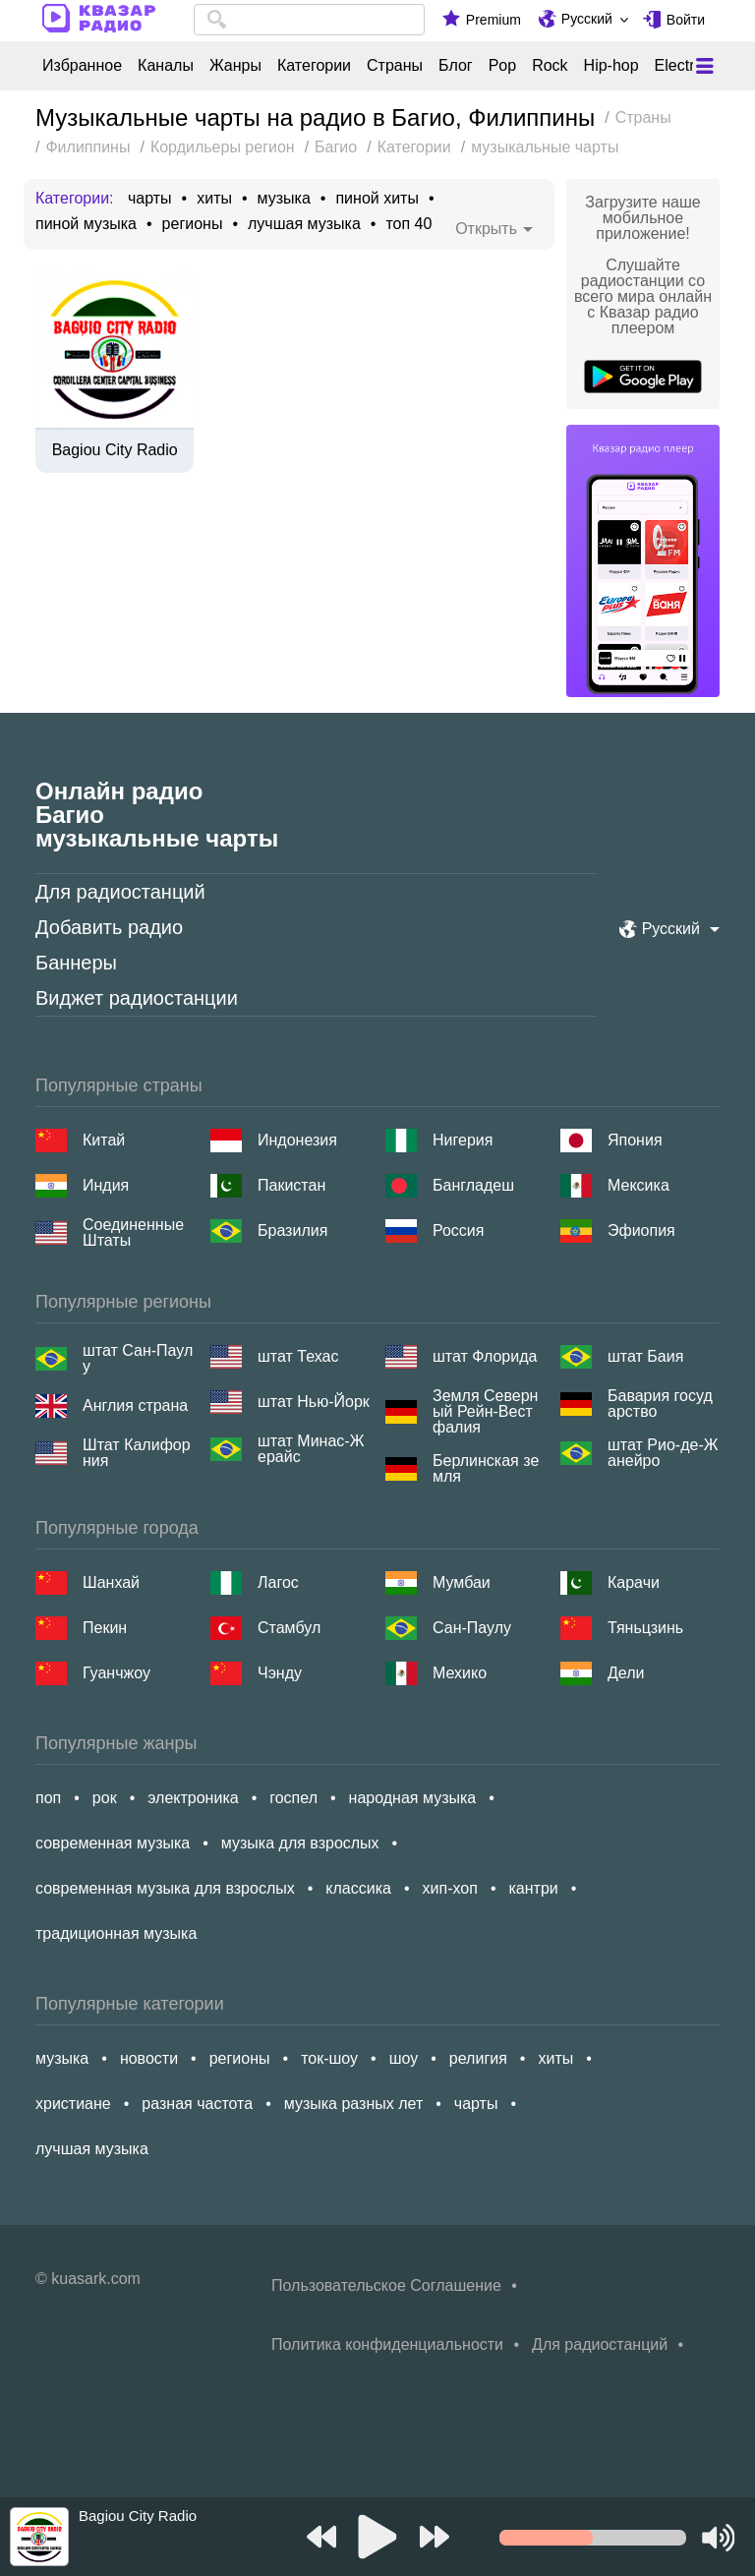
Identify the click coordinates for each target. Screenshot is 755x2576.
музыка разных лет (353, 2103)
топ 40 (408, 224)
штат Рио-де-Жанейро (663, 1453)
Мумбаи (462, 1582)
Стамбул (289, 1627)
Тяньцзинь (645, 1627)
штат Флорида (485, 1356)
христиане (73, 2103)
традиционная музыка (116, 1933)
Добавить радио (109, 927)
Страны (395, 66)
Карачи (634, 1582)
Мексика (638, 1185)
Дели (626, 1673)
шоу (404, 2058)
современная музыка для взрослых (165, 1888)
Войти (686, 20)
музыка (284, 198)
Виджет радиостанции (136, 998)
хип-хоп (450, 1888)
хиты (214, 198)
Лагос (278, 1582)
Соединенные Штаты (133, 1233)
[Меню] (705, 66)
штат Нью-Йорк (314, 1401)
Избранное (82, 66)
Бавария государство (660, 1404)
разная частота (197, 2103)
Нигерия (463, 1140)
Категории (314, 66)
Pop (502, 66)
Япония (635, 1140)
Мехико (460, 1673)
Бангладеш (473, 1185)
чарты (150, 198)
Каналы (166, 66)
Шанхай (111, 1582)
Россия (458, 1230)
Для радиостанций (120, 892)
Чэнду (280, 1673)
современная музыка (112, 1843)
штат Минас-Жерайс (311, 1449)
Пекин (105, 1627)
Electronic (689, 66)
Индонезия (297, 1140)
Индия (106, 1185)
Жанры (235, 66)
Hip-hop (611, 66)
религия (478, 2058)
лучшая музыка (304, 224)
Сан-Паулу (472, 1627)
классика (358, 1888)
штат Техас (298, 1356)
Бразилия (292, 1230)
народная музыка (413, 1797)
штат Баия (645, 1356)
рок (104, 1797)
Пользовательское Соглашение (386, 2285)
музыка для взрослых (300, 1843)
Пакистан (291, 1185)
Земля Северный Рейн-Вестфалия (485, 1411)
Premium (493, 20)
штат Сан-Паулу (138, 1359)
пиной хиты (376, 198)
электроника (192, 1797)
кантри (532, 1888)
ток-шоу (329, 2058)
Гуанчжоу (116, 1673)
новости (149, 2058)
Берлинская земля (486, 1469)
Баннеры (76, 962)
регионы (192, 224)
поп (48, 1797)
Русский (586, 19)
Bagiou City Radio (115, 450)
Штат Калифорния (137, 1453)
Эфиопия (641, 1230)
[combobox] (309, 19)
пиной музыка (86, 224)
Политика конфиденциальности (387, 2344)
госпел (293, 1797)
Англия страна (135, 1405)
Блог (455, 66)
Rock (549, 66)
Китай (104, 1140)
